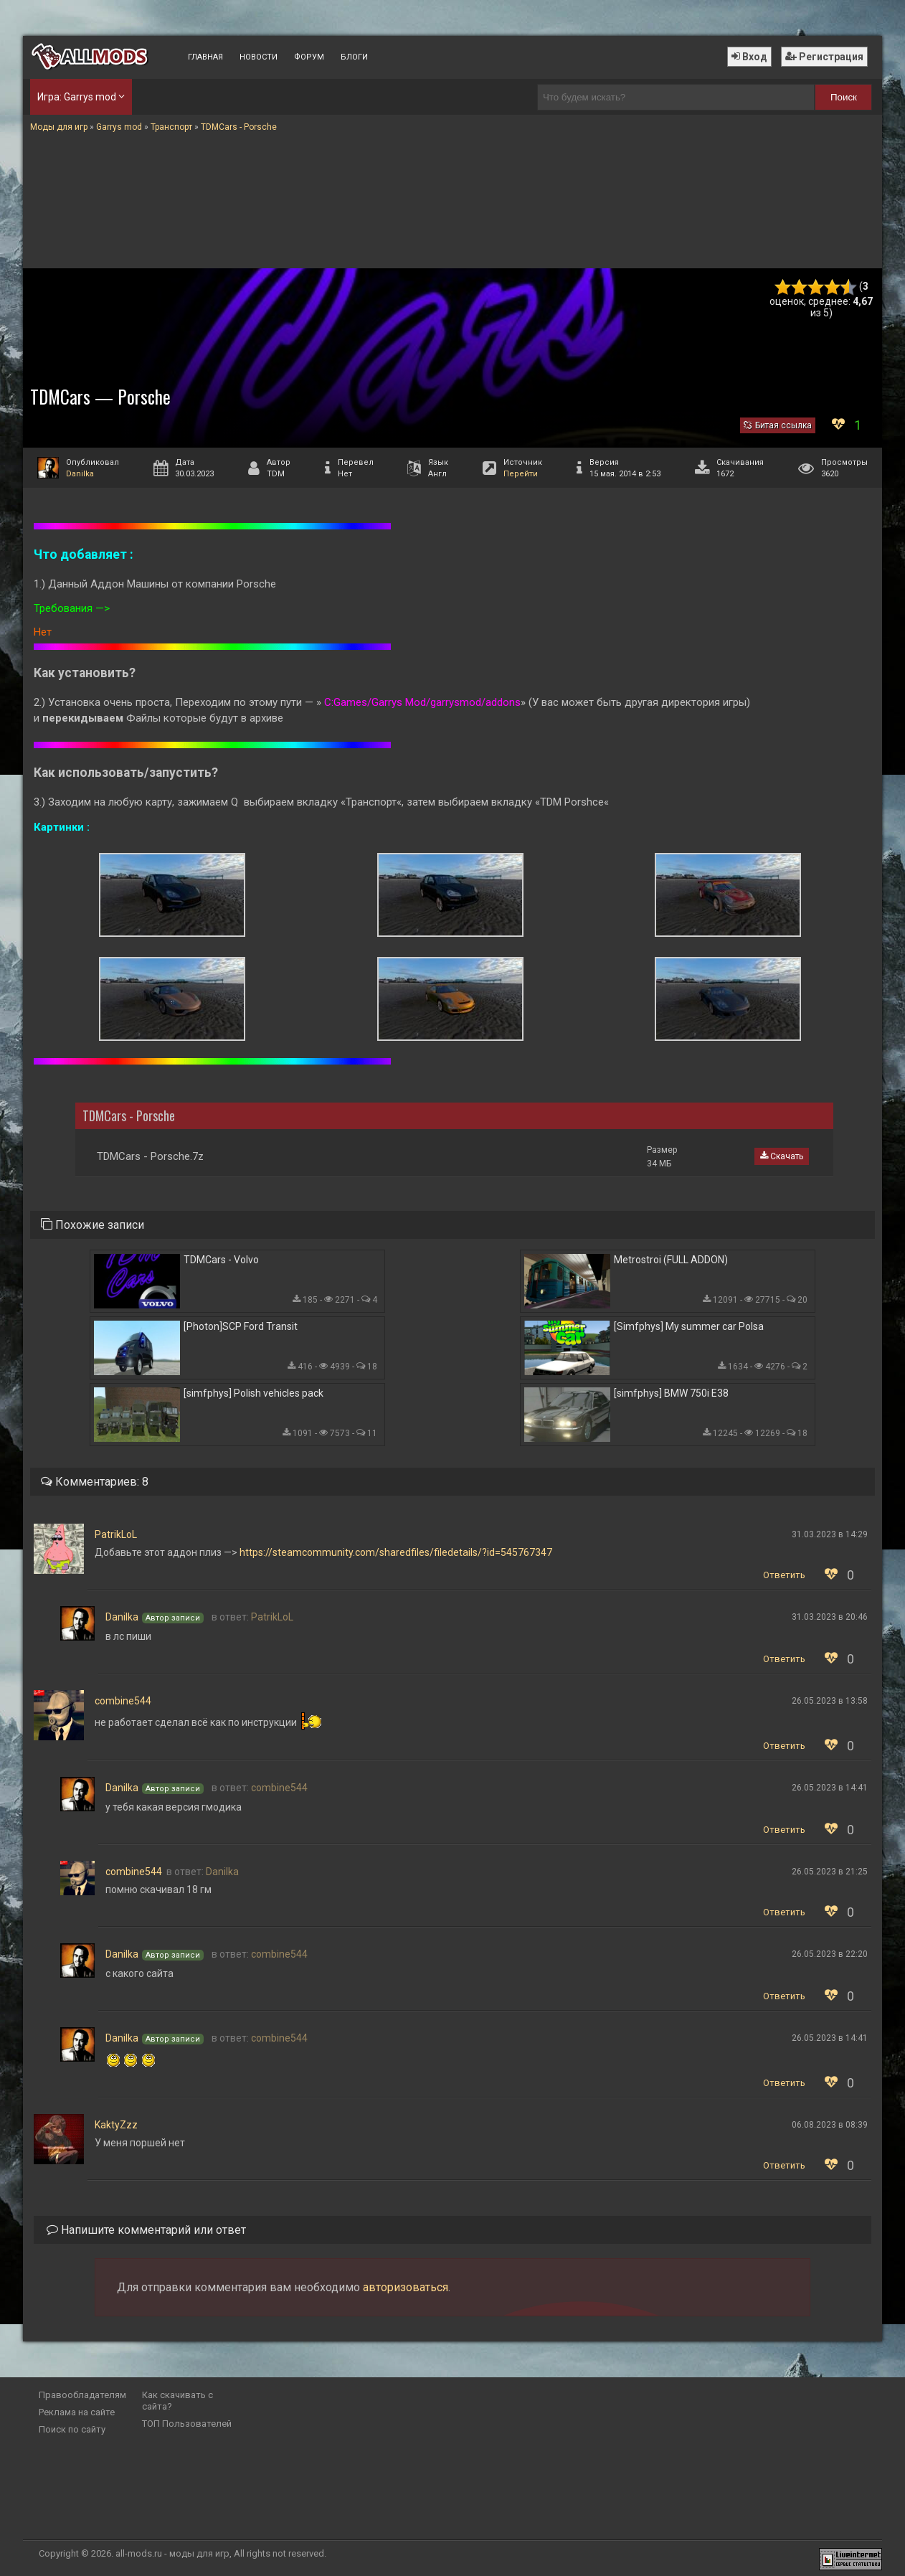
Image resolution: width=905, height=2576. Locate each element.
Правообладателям (82, 2394)
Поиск (843, 97)
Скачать (781, 1156)
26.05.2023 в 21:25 (830, 1872)
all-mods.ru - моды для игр (172, 2553)
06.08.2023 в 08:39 (830, 2125)
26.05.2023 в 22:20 (830, 1954)
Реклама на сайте (77, 2412)
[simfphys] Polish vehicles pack (253, 1393)
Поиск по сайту (72, 2429)
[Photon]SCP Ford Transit (241, 1326)
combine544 (123, 1701)
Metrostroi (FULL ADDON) (671, 1259)
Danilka (80, 473)
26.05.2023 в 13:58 (830, 1701)
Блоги (354, 57)
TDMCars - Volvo (221, 1259)
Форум (309, 57)
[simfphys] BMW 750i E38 (671, 1393)
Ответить (784, 1575)
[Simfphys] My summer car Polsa (689, 1326)
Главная (205, 57)
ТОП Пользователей (187, 2423)
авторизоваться (405, 2287)
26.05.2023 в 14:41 (830, 1788)
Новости (259, 57)
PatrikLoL (116, 1534)
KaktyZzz (116, 2125)
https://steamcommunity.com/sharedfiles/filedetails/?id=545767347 (396, 1552)
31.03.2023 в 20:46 (830, 1617)
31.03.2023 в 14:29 (830, 1534)
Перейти (520, 473)
